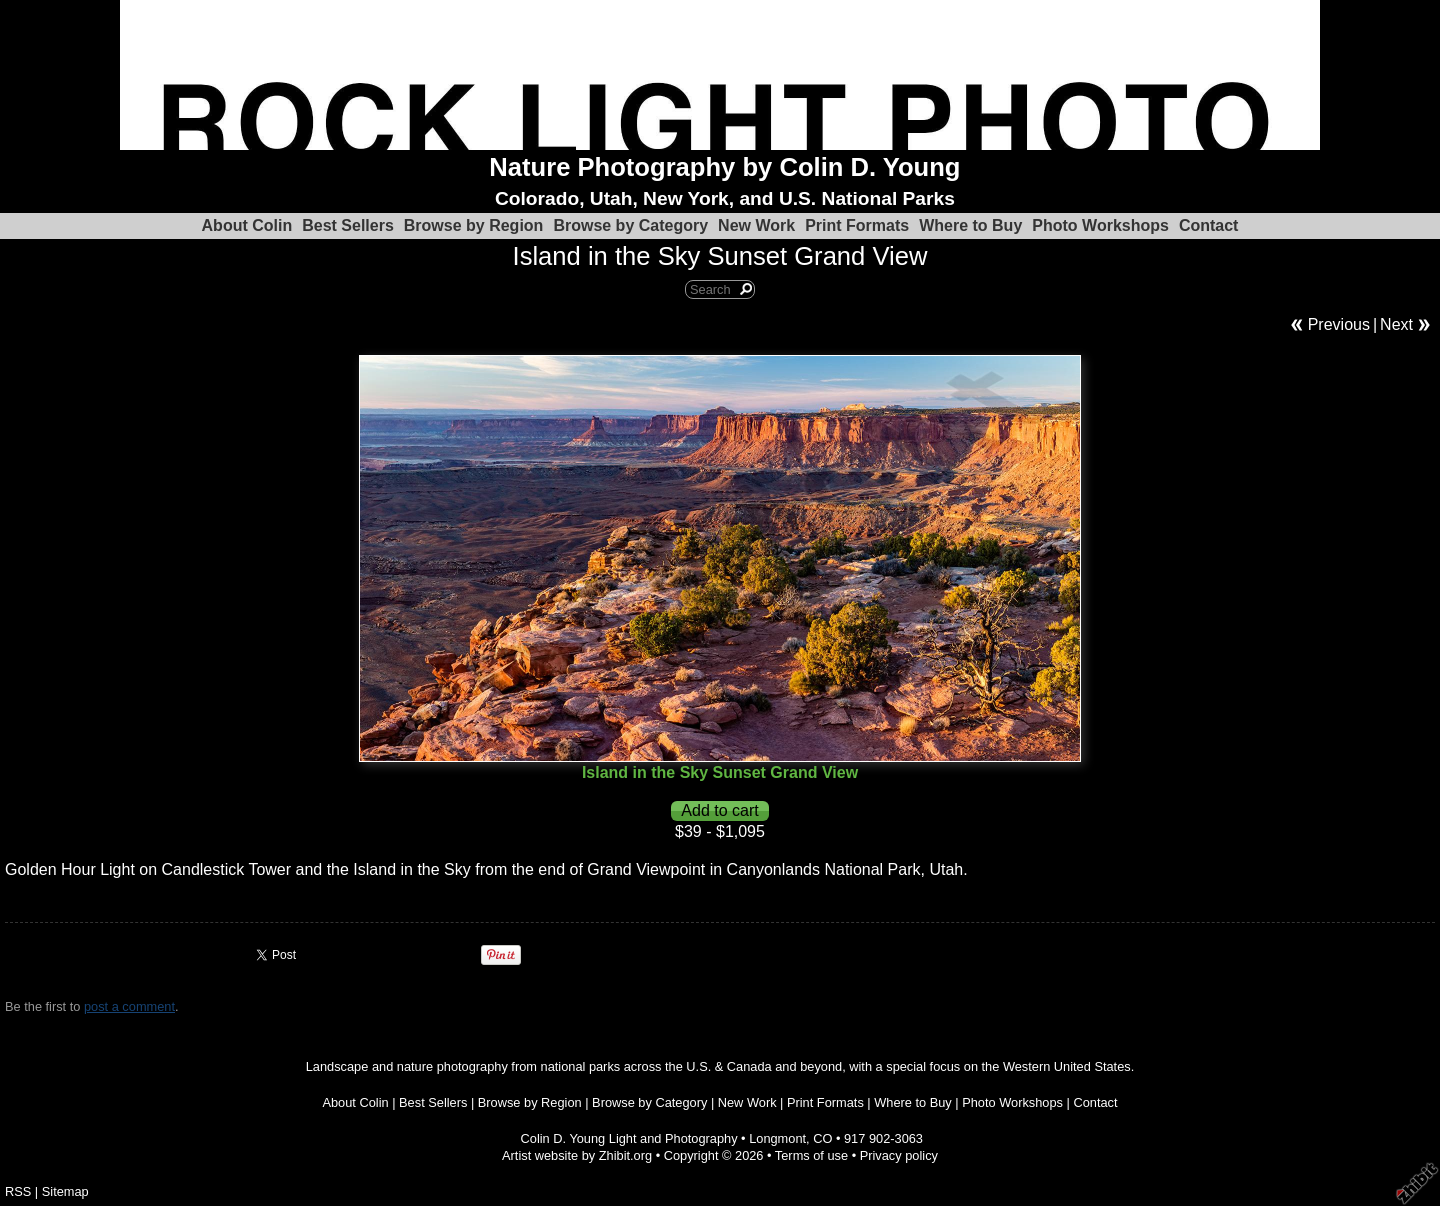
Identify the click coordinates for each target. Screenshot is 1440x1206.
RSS (18, 1191)
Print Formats (857, 225)
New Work (756, 225)
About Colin (247, 225)
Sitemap (65, 1191)
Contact (1209, 225)
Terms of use (811, 1155)
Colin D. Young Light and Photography (629, 1138)
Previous (1339, 324)
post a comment (129, 1006)
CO (822, 1138)
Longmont (777, 1138)
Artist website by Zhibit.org (577, 1155)
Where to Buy (970, 225)
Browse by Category (630, 225)
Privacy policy (899, 1155)
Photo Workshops (1100, 225)
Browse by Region (474, 225)
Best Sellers (348, 225)
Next (1396, 324)
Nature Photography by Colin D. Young (724, 167)
